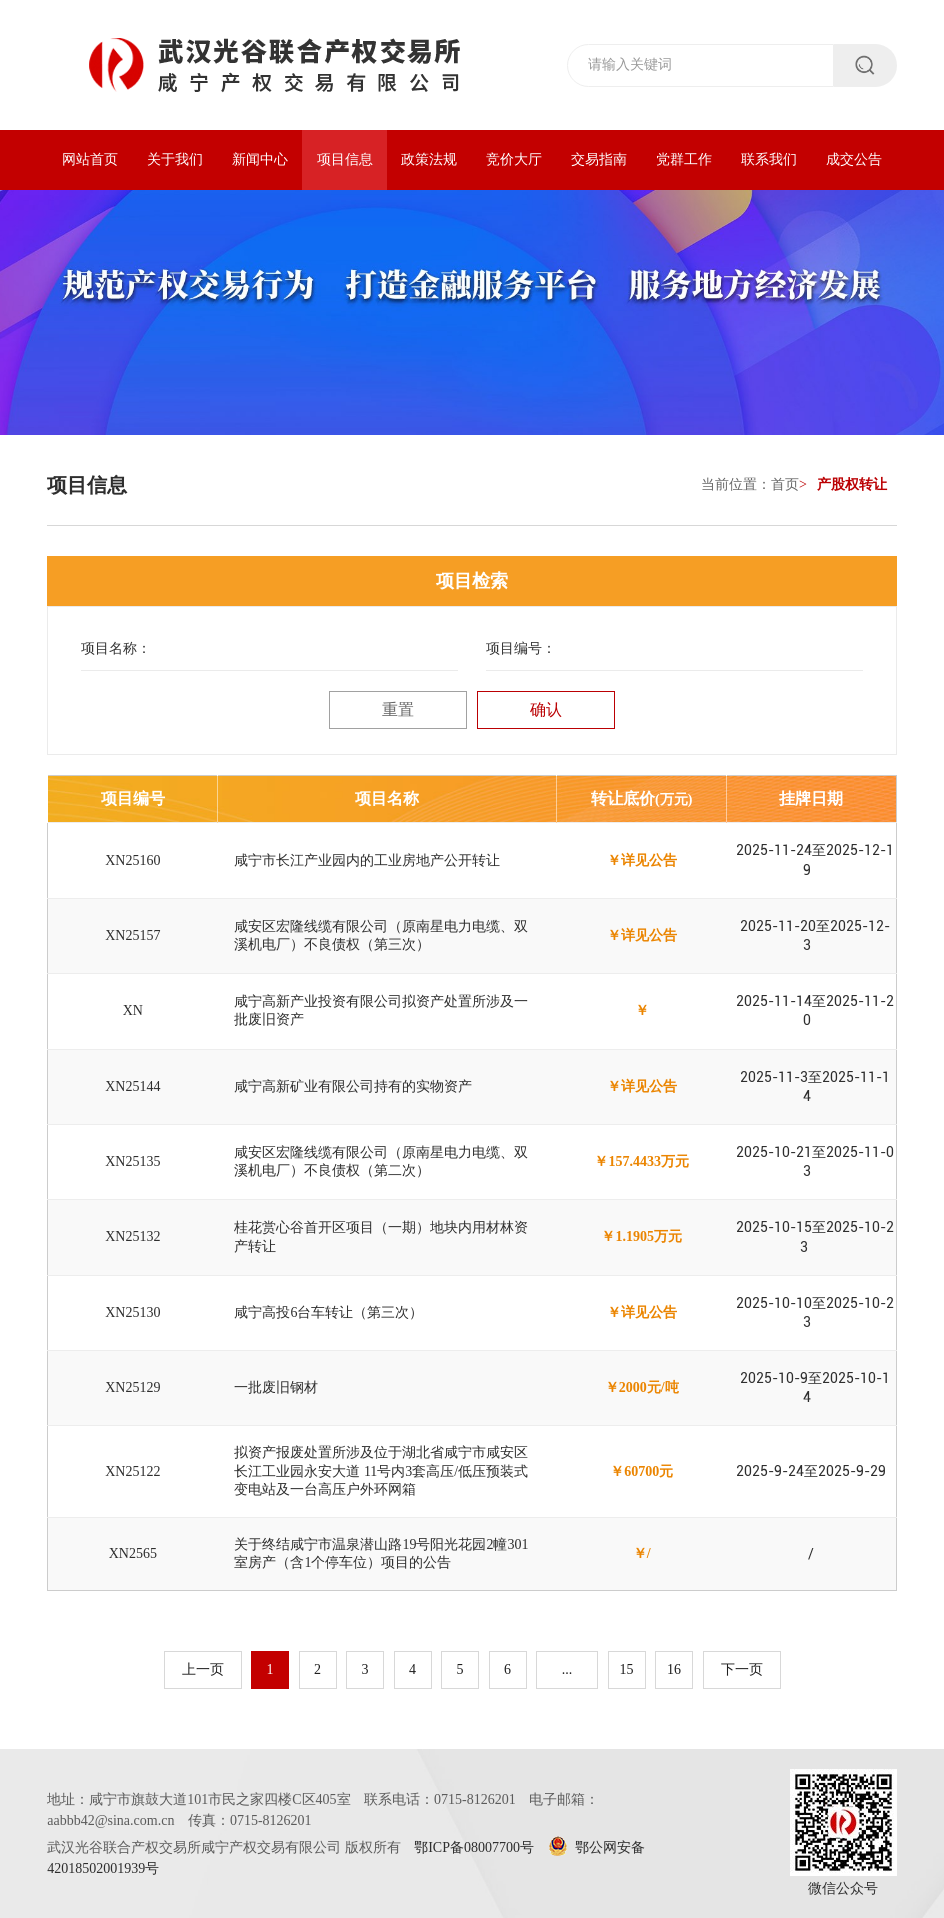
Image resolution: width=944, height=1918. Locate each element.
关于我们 (175, 159)
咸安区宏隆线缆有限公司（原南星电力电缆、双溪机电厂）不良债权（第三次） (381, 935)
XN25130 (132, 1312)
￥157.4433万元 (641, 1161)
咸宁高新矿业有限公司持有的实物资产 (353, 1086)
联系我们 (769, 159)
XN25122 (132, 1471)
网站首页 (90, 159)
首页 (785, 484)
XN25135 (132, 1161)
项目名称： (116, 648)
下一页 (742, 1669)
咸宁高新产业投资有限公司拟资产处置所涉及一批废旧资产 (381, 1010)
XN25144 (132, 1086)
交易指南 (599, 159)
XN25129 (132, 1387)
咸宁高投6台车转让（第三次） (328, 1312)
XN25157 (132, 935)
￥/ (642, 1553)
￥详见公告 (642, 860)
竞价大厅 (514, 159)
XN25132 (132, 1236)
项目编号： (521, 648)
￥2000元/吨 (642, 1387)
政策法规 (429, 159)
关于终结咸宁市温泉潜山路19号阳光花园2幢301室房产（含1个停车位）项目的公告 (381, 1553)
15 (627, 1669)
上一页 (203, 1669)
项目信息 (345, 159)
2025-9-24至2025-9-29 (811, 1471)
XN (133, 1010)
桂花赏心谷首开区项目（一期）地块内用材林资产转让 (381, 1236)
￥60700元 (641, 1471)
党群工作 (684, 159)
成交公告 (854, 159)
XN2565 (133, 1553)
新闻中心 (260, 159)
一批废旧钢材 (276, 1387)
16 (674, 1669)
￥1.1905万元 (641, 1236)
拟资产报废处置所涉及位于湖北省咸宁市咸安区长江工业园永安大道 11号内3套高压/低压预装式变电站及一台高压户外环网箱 (381, 1470)
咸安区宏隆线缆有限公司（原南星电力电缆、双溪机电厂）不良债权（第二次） (381, 1161)
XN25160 (132, 860)
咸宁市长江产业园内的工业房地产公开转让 (367, 860)
